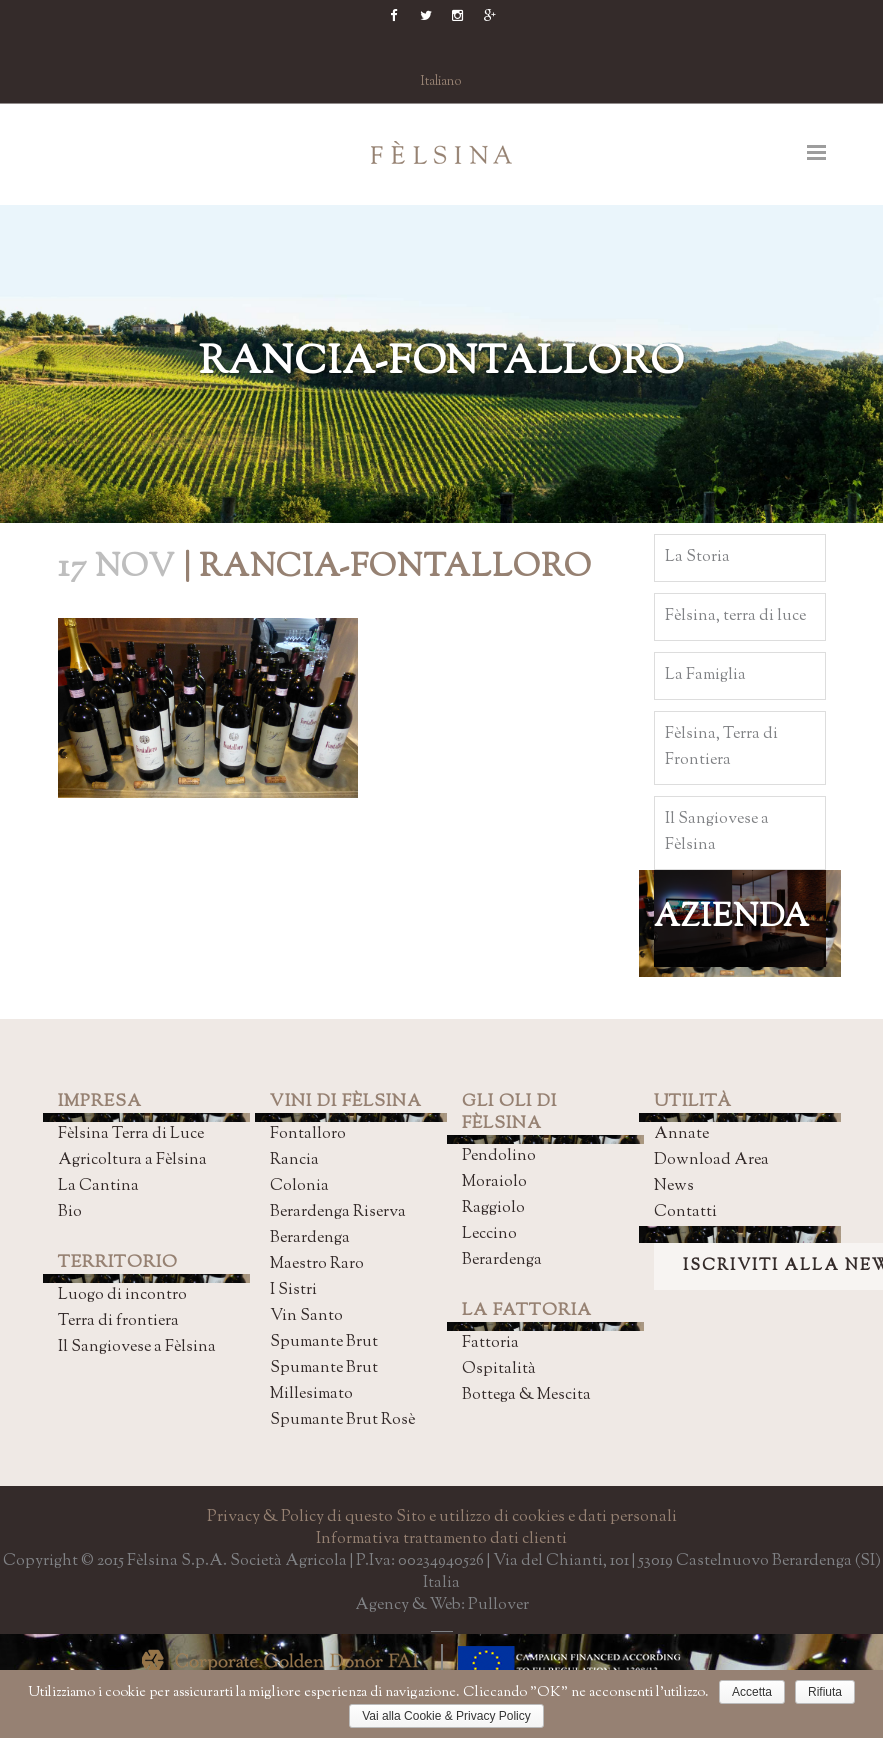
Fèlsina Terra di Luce (131, 1134)
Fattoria (490, 1343)
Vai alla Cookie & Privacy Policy (446, 1716)
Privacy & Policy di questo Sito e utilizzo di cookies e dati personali (442, 1517)
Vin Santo (306, 1316)
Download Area (711, 1160)
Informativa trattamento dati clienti (441, 1539)
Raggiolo (493, 1208)
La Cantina (98, 1186)
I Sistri (293, 1290)
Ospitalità (499, 1369)
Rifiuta (825, 1692)
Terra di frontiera (118, 1321)
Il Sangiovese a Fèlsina (137, 1347)
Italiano (441, 82)
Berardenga (310, 1238)
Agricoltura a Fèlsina (132, 1160)
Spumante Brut (324, 1342)
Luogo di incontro (122, 1295)
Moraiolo (494, 1182)
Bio (70, 1212)
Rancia (294, 1160)
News (674, 1186)
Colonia (299, 1186)
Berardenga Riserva (338, 1212)
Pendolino (499, 1156)
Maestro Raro (317, 1264)
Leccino (489, 1234)
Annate (681, 1134)
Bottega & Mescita (526, 1395)
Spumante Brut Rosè (342, 1420)
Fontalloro (308, 1134)
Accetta (752, 1692)
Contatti (685, 1212)
